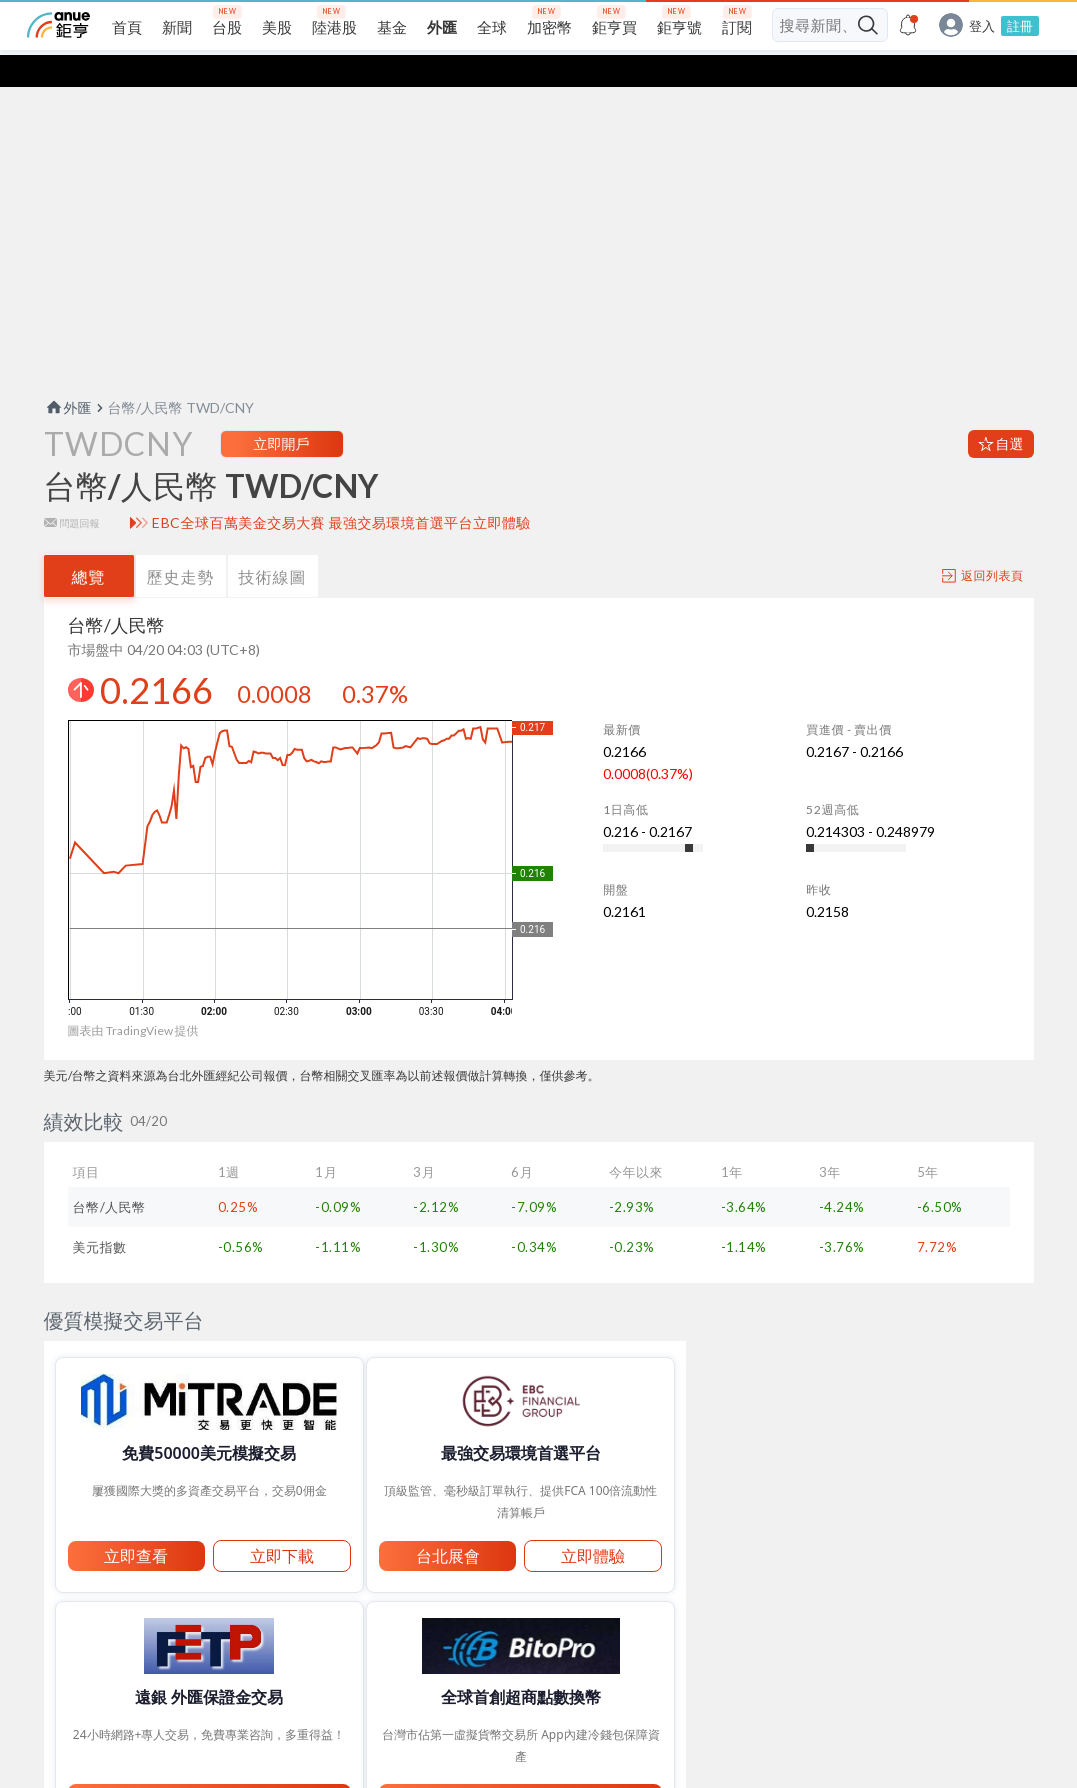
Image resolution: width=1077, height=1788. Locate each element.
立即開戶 (282, 450)
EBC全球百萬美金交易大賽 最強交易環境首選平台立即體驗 (341, 530)
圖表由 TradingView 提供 (133, 1037)
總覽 (89, 583)
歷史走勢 (181, 583)
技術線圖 (273, 583)
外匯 (68, 414)
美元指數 (100, 1254)
